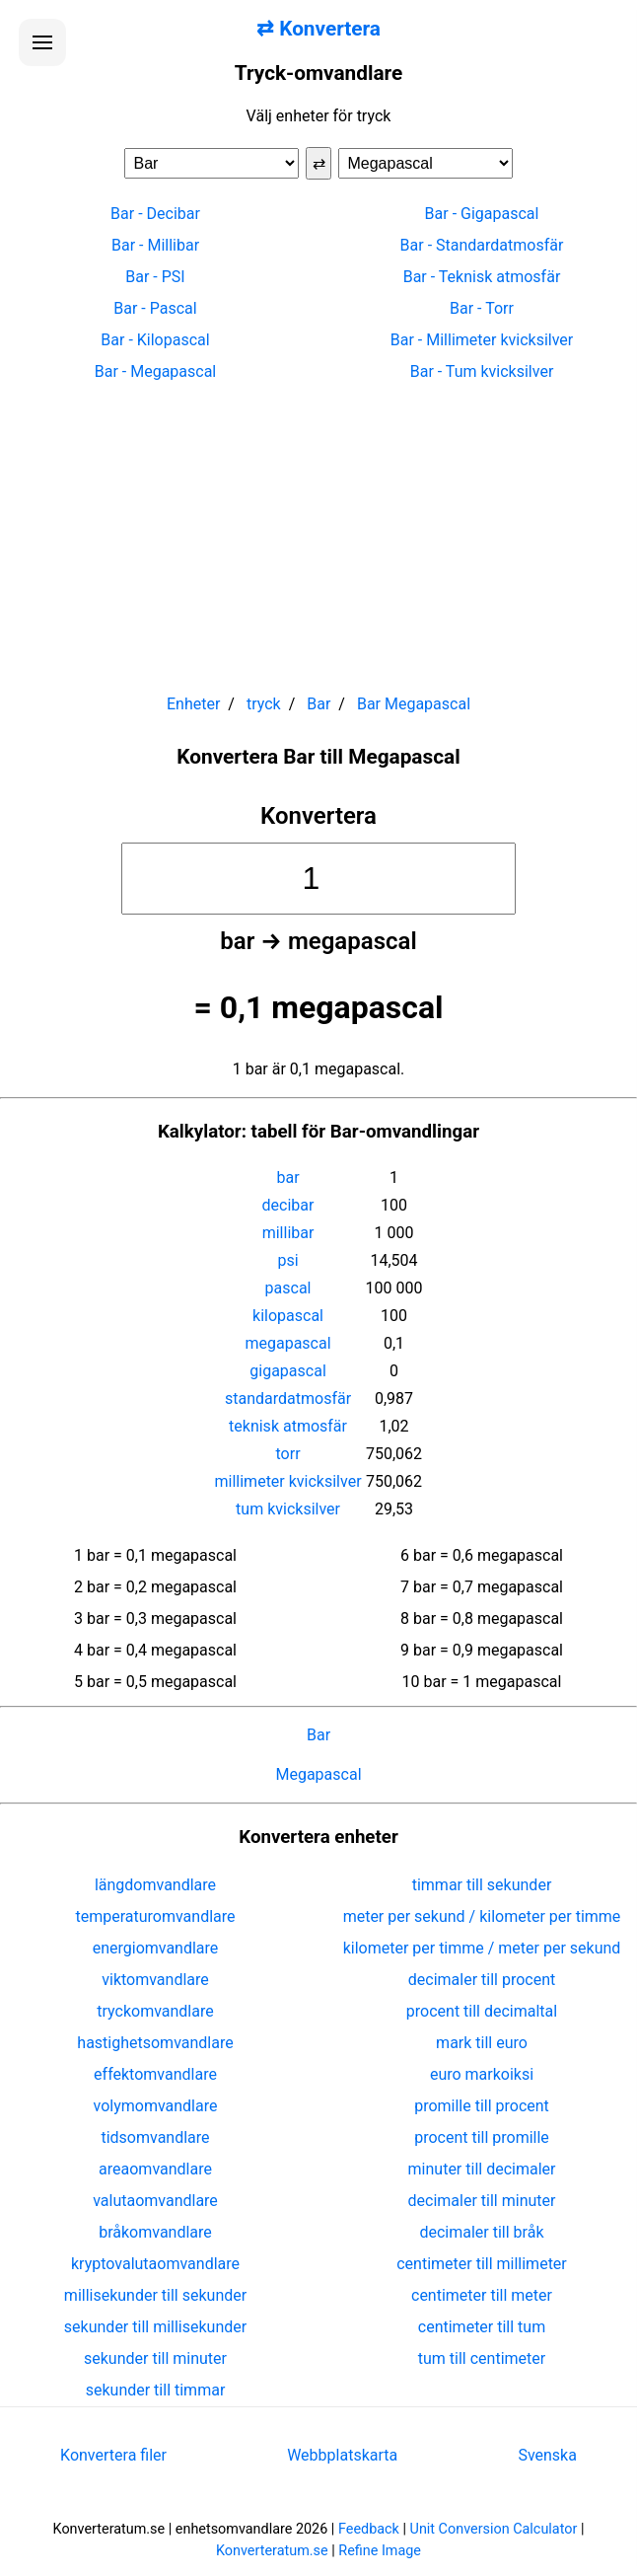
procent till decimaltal (481, 2011)
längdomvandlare (155, 1885)
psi (287, 1260)
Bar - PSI (154, 276)
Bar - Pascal (154, 308)
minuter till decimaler (482, 2169)
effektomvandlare (155, 2074)
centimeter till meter (481, 2295)
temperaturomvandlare (155, 1916)
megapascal (287, 1343)
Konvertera (318, 816)
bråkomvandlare (155, 2232)
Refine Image (379, 2550)
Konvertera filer (113, 2455)
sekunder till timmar (156, 2390)
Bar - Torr (482, 308)
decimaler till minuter (482, 2200)
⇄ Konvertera (318, 28)
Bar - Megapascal (156, 371)
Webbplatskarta (342, 2455)
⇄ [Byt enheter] (319, 163)
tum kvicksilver (288, 1509)
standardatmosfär (288, 1398)
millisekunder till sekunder (155, 2295)
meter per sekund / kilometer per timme (482, 1916)
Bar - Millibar (155, 245)
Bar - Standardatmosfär (482, 245)
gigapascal (287, 1371)
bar (287, 1177)
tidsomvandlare (155, 2137)
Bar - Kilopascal (155, 340)
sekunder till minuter (155, 2358)
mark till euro (482, 2042)
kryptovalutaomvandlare (155, 2263)
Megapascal (318, 1774)
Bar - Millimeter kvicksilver (481, 340)
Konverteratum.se (272, 2550)
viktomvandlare (155, 1979)
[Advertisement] (318, 529)
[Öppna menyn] (42, 42)
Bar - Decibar (155, 213)
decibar (288, 1205)
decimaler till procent (481, 1979)
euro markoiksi (481, 2074)
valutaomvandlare (155, 2200)
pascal (288, 1288)
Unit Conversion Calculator (494, 2529)
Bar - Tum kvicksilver (482, 371)
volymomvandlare (156, 2106)
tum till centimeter (481, 2358)
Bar (318, 1735)
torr (288, 1453)
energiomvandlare (156, 1948)
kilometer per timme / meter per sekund (482, 1948)
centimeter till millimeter (481, 2263)
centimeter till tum (481, 2327)
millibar (288, 1232)
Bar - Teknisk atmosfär (482, 276)
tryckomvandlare (155, 2011)
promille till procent (481, 2106)
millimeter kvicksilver (288, 1481)
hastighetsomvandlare (155, 2042)
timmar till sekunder (482, 1885)
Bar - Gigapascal (482, 213)
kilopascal (287, 1315)
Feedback (368, 2529)
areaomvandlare (155, 2169)
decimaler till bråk (481, 2232)
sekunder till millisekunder (155, 2327)
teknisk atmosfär (288, 1426)
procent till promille (481, 2137)
